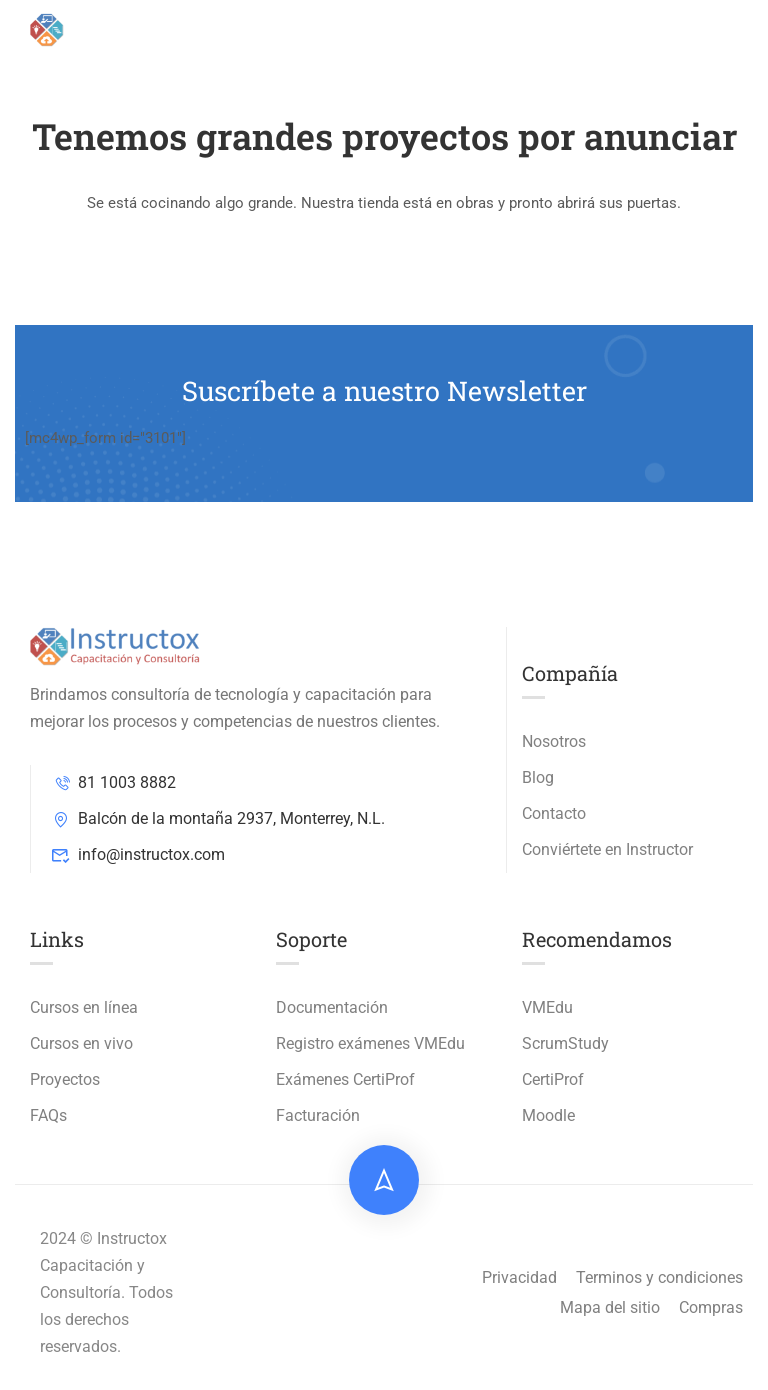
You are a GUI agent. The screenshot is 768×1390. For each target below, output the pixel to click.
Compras (711, 1307)
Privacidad (519, 1277)
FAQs (48, 1115)
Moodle (548, 1115)
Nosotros (554, 741)
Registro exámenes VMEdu (370, 1043)
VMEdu (547, 1007)
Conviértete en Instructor (607, 849)
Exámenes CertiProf (345, 1079)
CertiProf (553, 1079)
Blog (538, 777)
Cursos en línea (84, 1007)
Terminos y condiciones (659, 1277)
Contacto (554, 813)
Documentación (332, 1007)
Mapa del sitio (610, 1307)
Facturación (318, 1115)
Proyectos (65, 1079)
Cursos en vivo (81, 1043)
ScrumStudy (565, 1043)
